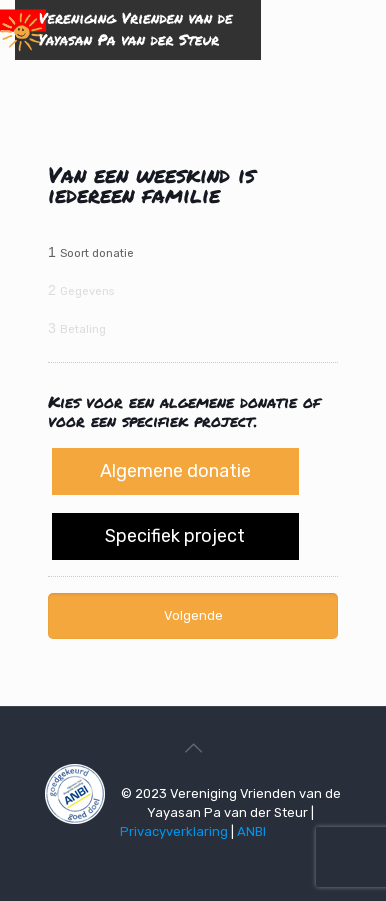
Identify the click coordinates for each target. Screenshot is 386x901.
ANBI (251, 831)
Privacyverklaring (174, 831)
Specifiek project (175, 536)
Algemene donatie (175, 471)
